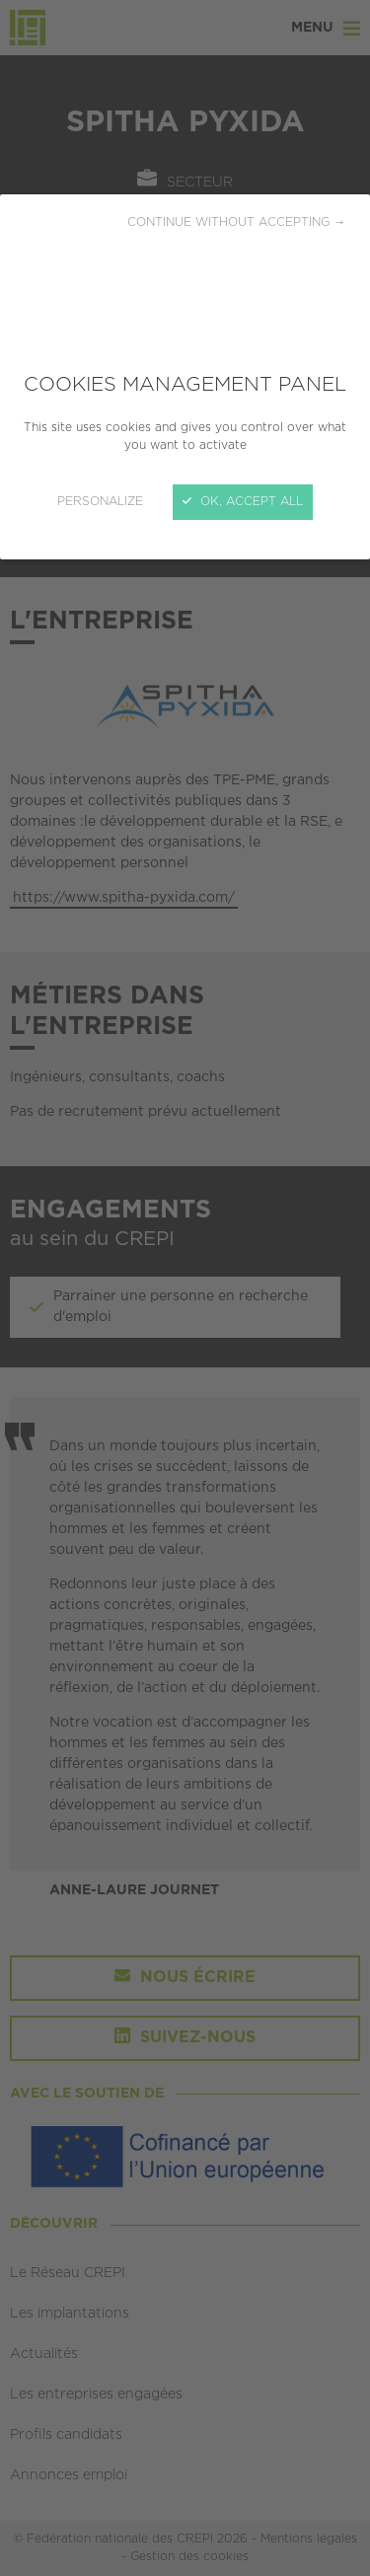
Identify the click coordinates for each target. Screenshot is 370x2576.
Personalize (100, 501)
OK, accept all (243, 501)
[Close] (185, 1288)
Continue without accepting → (236, 222)
